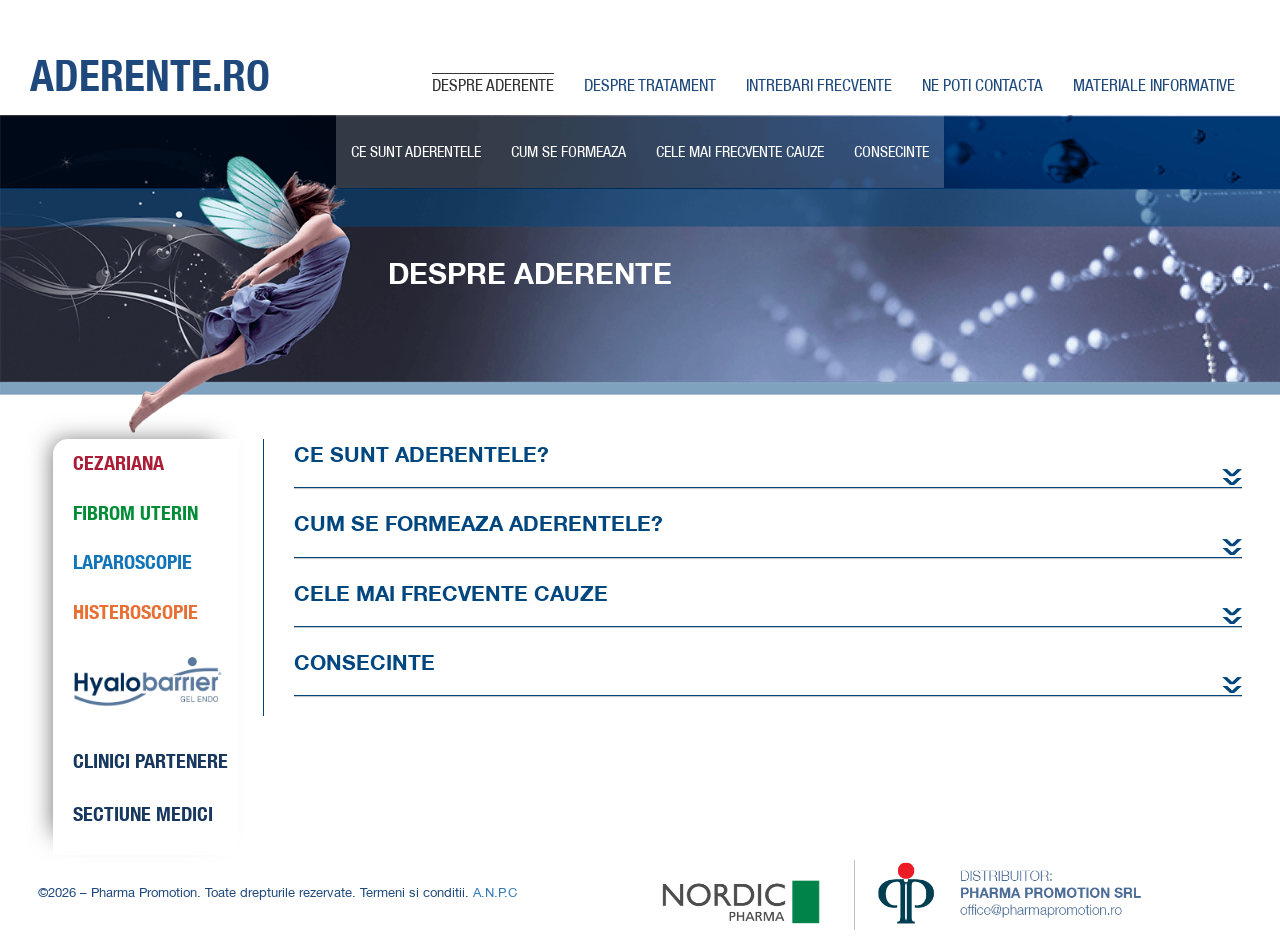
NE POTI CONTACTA (982, 84)
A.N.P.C (495, 892)
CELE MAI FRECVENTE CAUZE (740, 151)
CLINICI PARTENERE (150, 760)
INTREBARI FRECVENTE (819, 84)
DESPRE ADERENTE (493, 84)
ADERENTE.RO (150, 75)
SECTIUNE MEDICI (143, 813)
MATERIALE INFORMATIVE (1154, 84)
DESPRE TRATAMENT (650, 84)
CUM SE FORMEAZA (568, 151)
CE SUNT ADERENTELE (416, 151)
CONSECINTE (891, 151)
